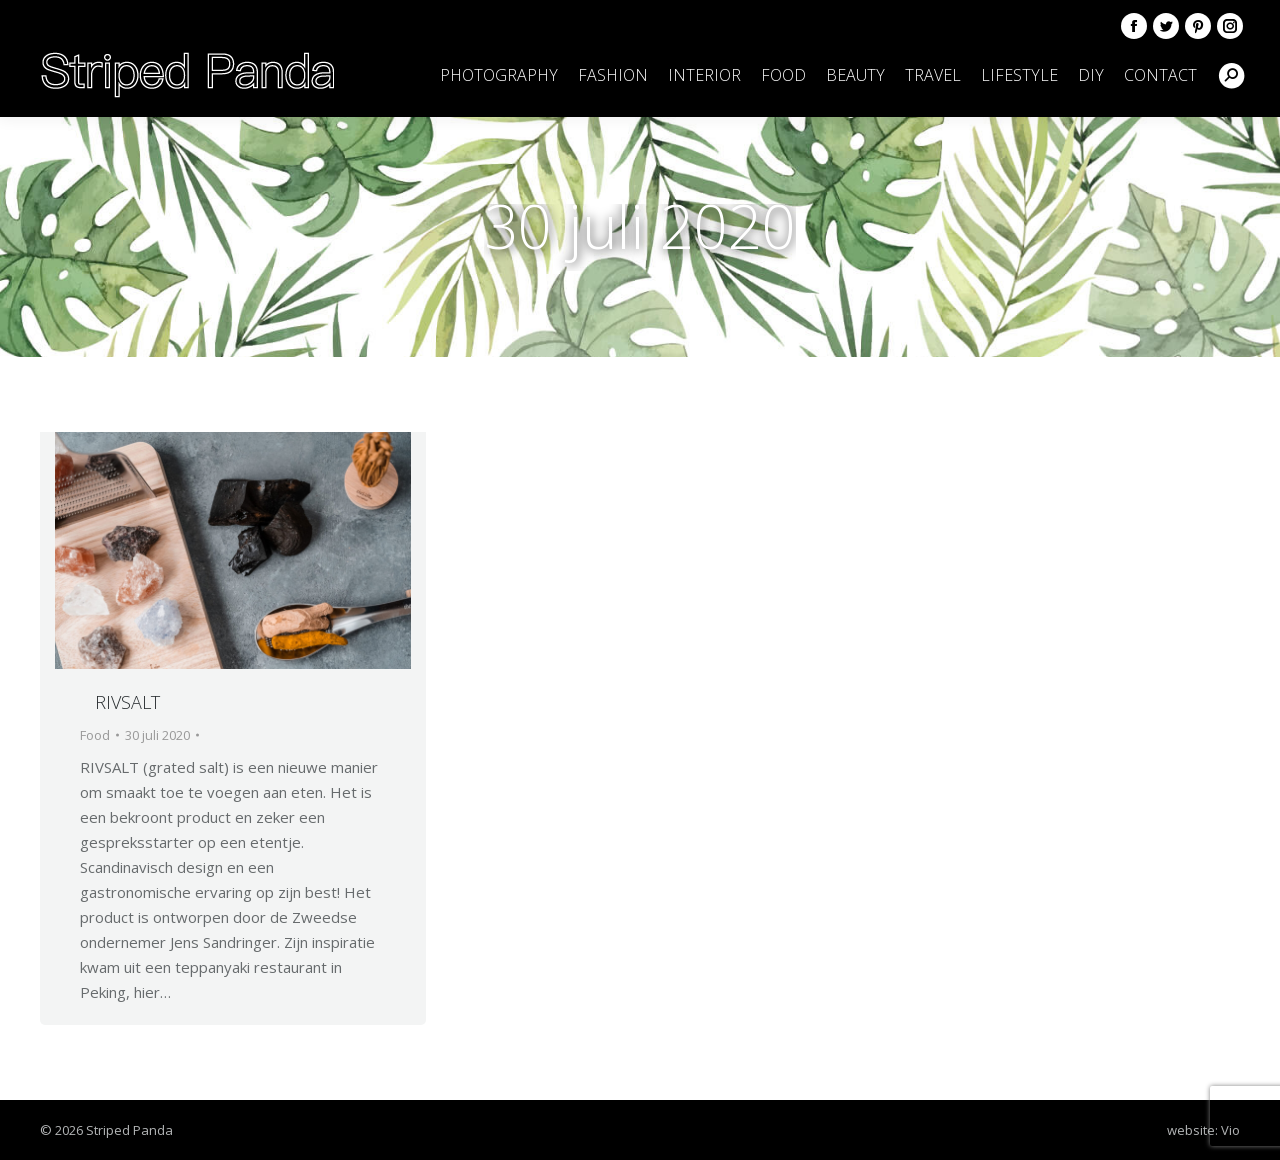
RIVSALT (127, 702)
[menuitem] (499, 75)
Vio (1230, 1130)
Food (95, 735)
